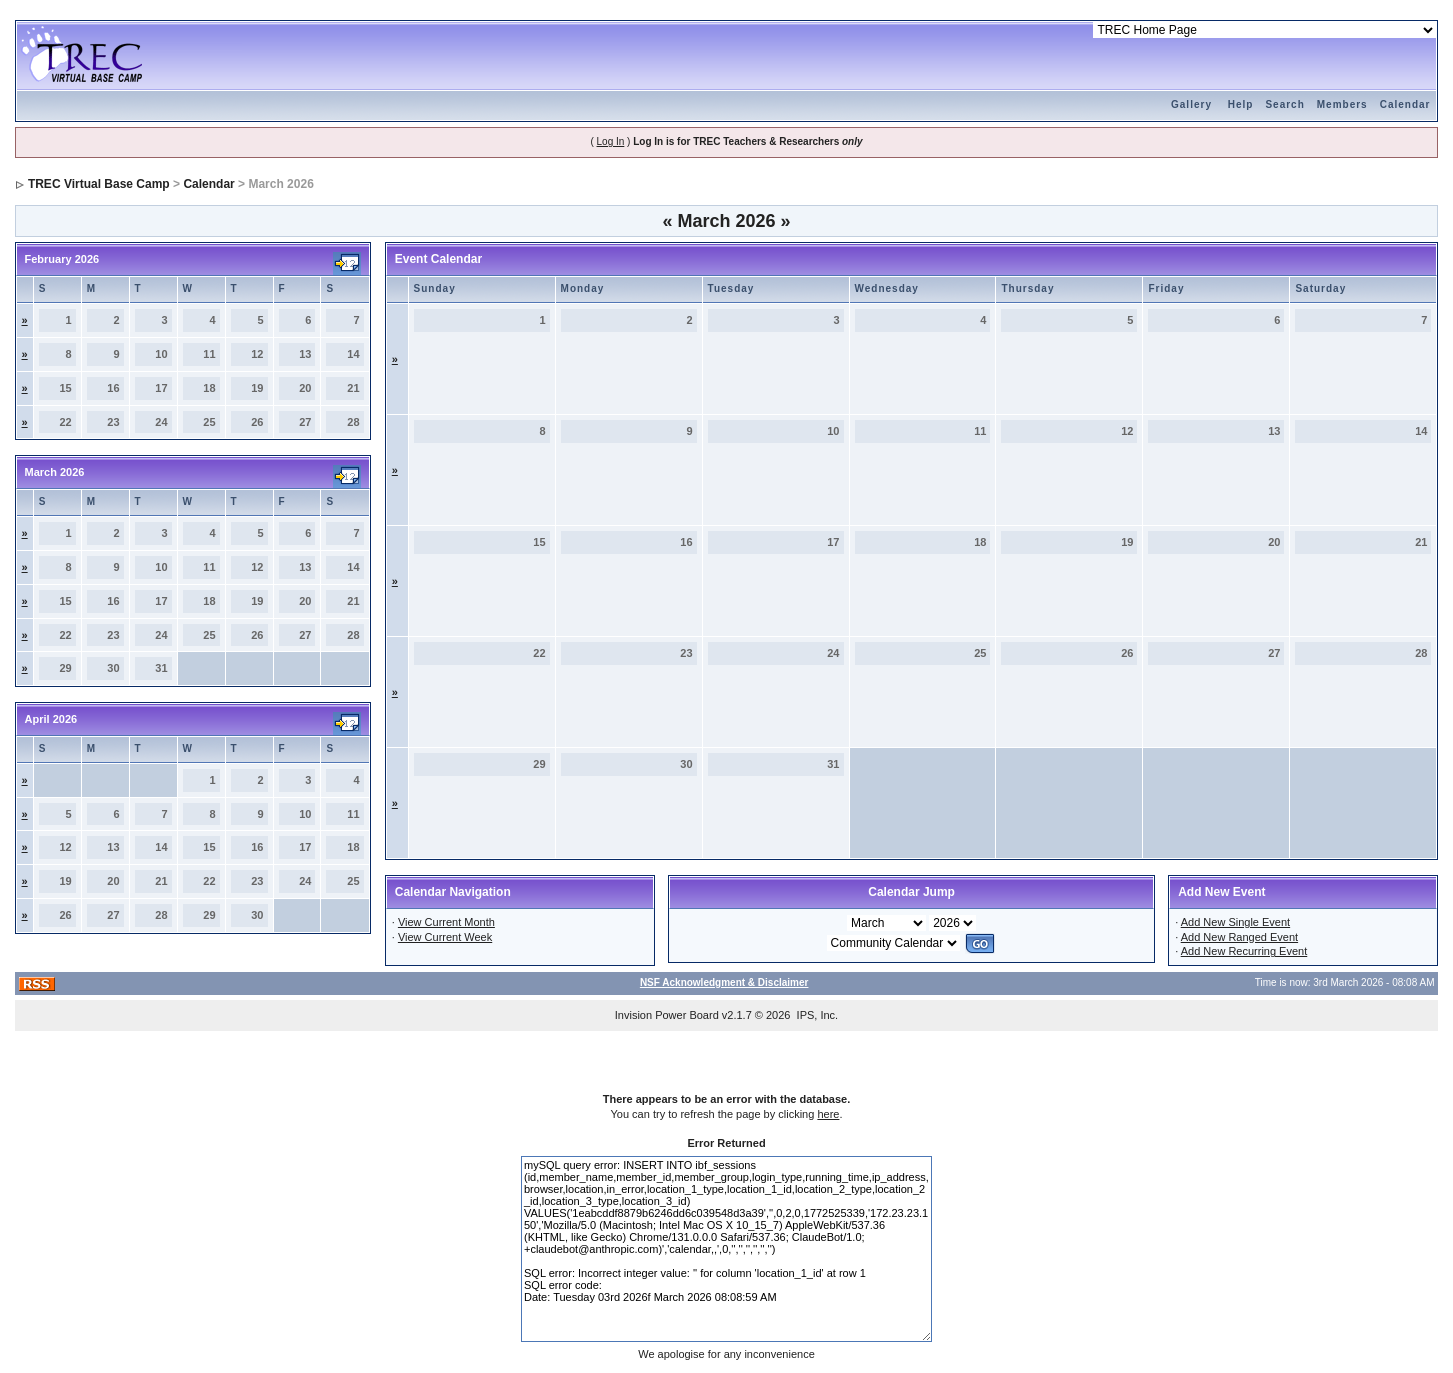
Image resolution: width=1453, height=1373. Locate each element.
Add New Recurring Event (1244, 951)
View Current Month (446, 922)
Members (1342, 104)
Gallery (1191, 104)
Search (1284, 104)
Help (1241, 104)
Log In (611, 141)
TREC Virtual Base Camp (99, 184)
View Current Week (445, 937)
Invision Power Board (667, 1015)
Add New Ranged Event (1239, 937)
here (828, 1114)
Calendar (1405, 104)
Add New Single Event (1235, 922)
